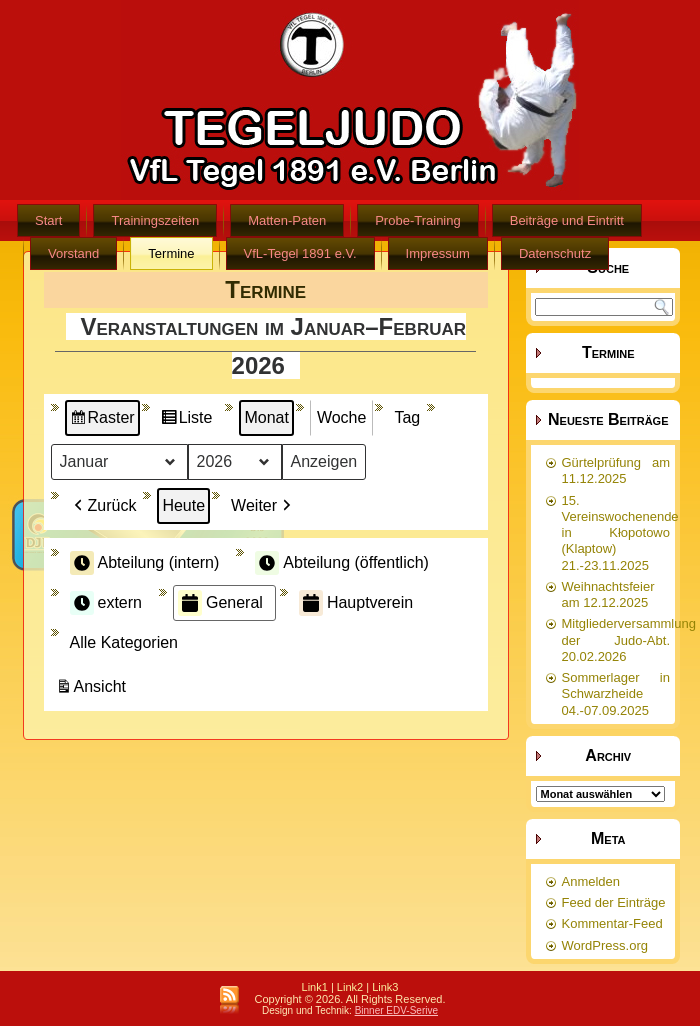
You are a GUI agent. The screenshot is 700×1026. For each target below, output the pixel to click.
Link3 (385, 987)
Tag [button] (407, 417)
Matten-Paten (287, 220)
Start (48, 220)
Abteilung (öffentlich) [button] (342, 563)
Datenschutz (555, 253)
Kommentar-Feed (612, 923)
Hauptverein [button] (356, 603)
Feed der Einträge (614, 902)
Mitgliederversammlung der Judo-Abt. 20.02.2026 (629, 640)
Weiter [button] (263, 506)
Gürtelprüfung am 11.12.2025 (616, 470)
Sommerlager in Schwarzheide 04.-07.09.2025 (616, 694)
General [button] (220, 603)
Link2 (350, 987)
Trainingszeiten (155, 220)
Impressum (438, 253)
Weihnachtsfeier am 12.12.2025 (608, 594)
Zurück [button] (103, 506)
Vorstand (73, 253)
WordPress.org (605, 945)
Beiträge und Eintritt (567, 220)
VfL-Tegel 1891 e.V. (300, 253)
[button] (128, 643)
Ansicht (93, 689)
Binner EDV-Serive (396, 1010)
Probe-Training (418, 220)
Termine (171, 253)
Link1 (315, 987)
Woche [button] (342, 417)
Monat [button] (266, 417)
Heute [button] (183, 505)
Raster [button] (102, 420)
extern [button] (106, 603)
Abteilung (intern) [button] (145, 563)
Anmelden (591, 881)
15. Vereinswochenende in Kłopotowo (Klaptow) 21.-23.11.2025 (620, 533)
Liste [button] (186, 420)
